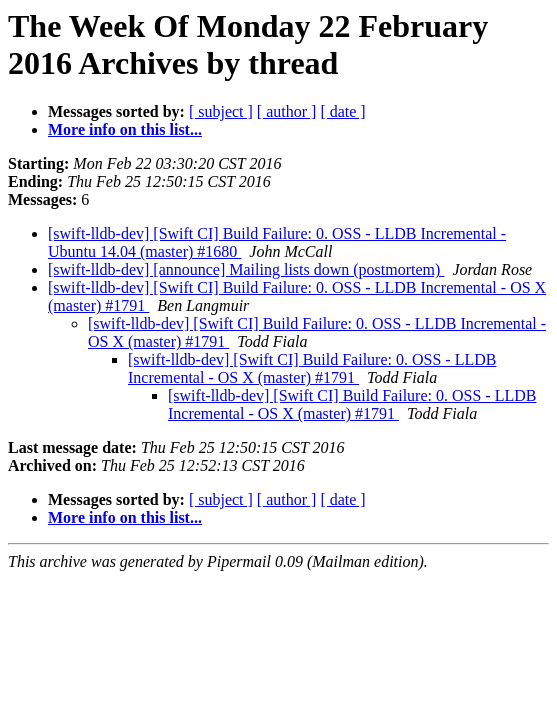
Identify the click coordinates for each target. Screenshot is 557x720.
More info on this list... (125, 129)
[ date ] (342, 111)
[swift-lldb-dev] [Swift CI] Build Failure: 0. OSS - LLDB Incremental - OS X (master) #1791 (312, 368)
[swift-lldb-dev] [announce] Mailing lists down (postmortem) (246, 269)
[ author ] (287, 111)
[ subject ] (221, 111)
